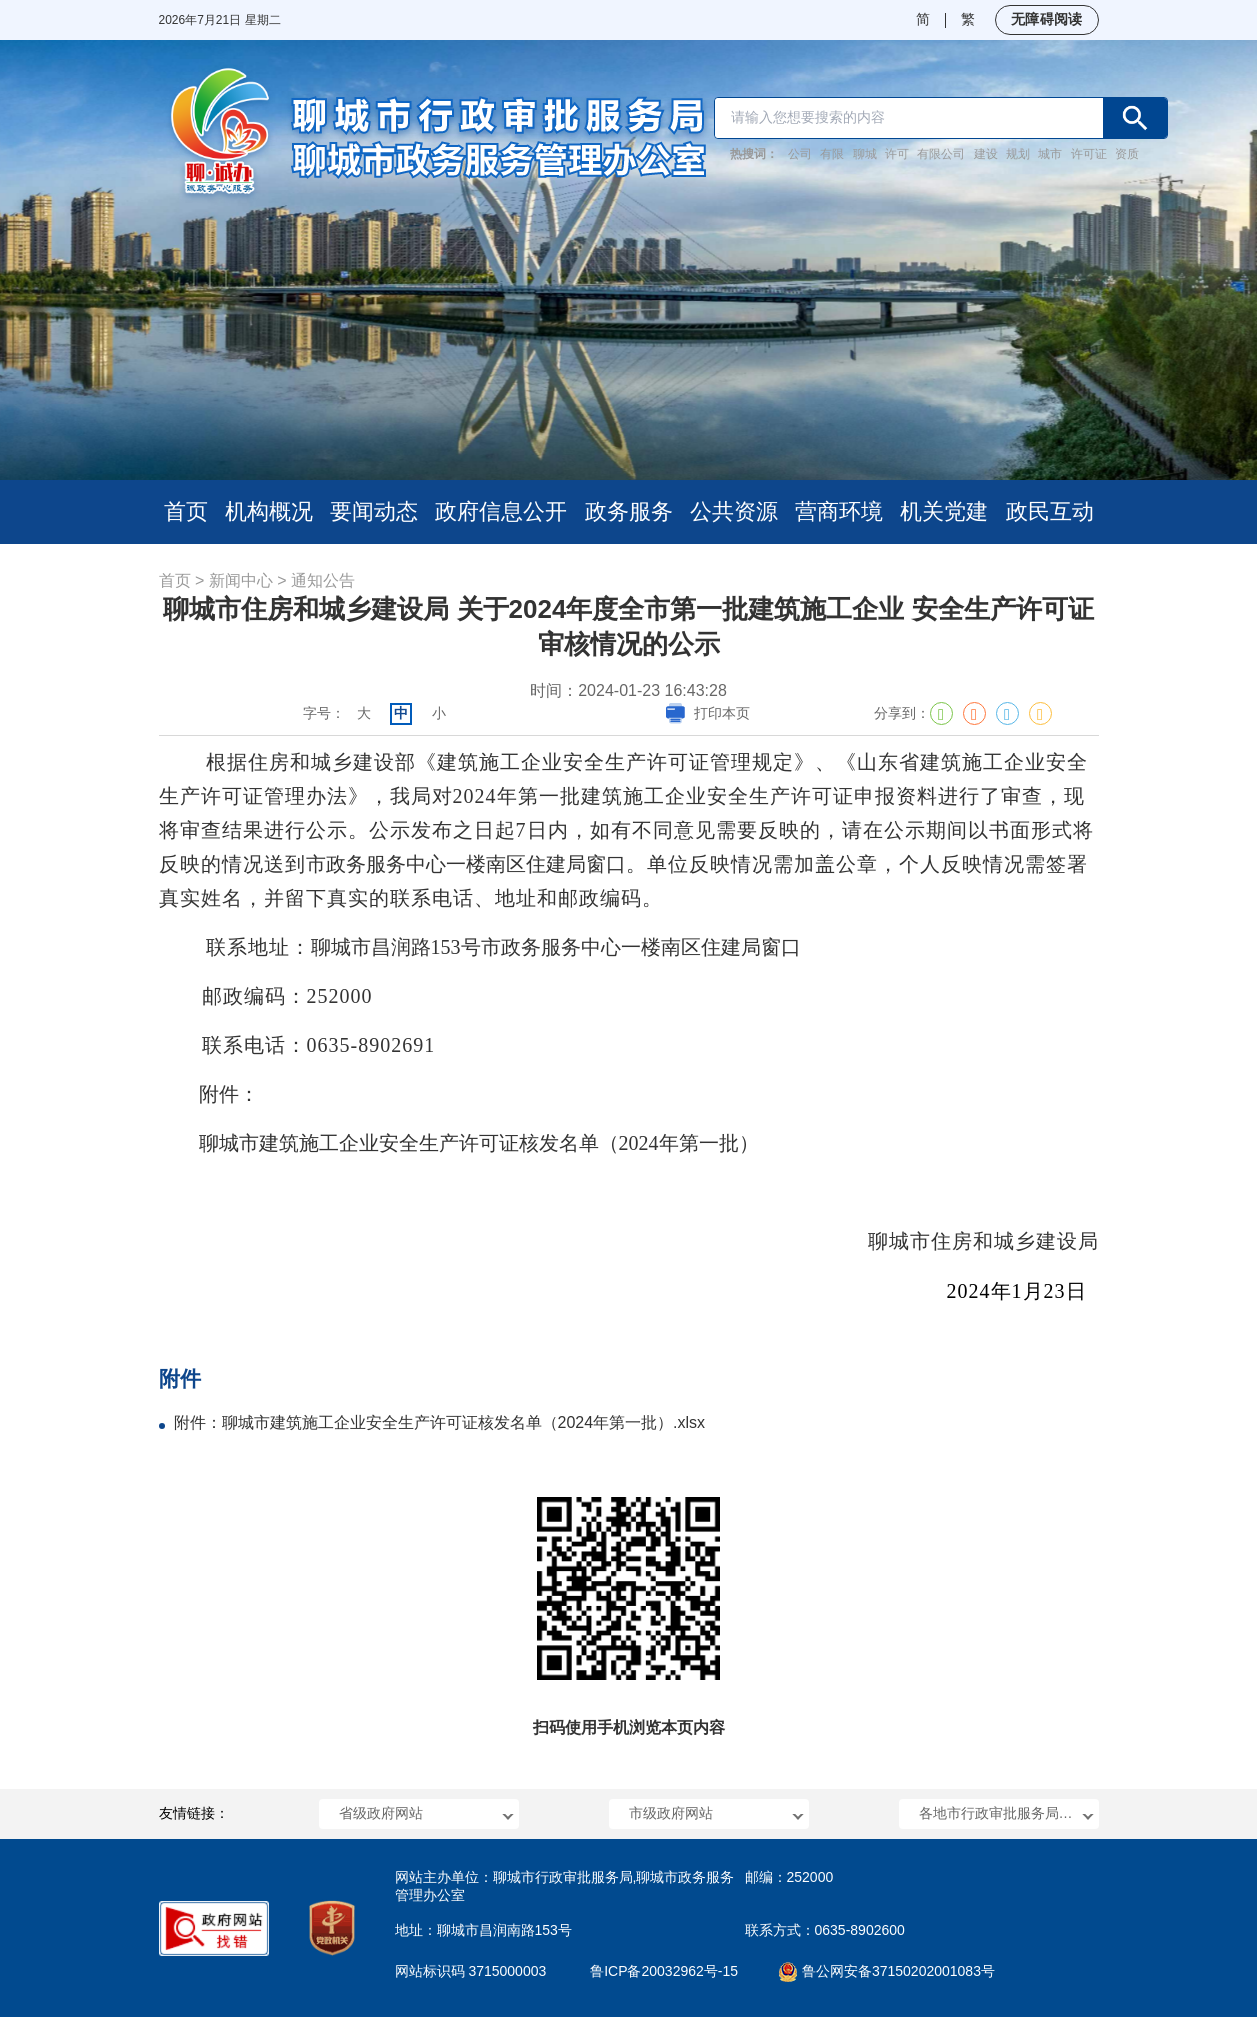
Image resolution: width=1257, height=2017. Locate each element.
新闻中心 (241, 580)
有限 (832, 154)
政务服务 (629, 511)
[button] (419, 1814)
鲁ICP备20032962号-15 (664, 1971)
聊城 (865, 154)
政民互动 (1050, 511)
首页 (186, 511)
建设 (986, 154)
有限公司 (941, 154)
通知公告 (323, 580)
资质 (1127, 154)
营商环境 (839, 511)
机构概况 (269, 511)
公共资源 (734, 511)
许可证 (1089, 154)
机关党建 (944, 511)
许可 (897, 154)
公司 (800, 154)
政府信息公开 (501, 511)
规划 (1018, 154)
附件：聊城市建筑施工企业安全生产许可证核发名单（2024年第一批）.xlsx (440, 1422)
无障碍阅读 (1046, 19)
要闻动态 (374, 511)
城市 (1050, 154)
